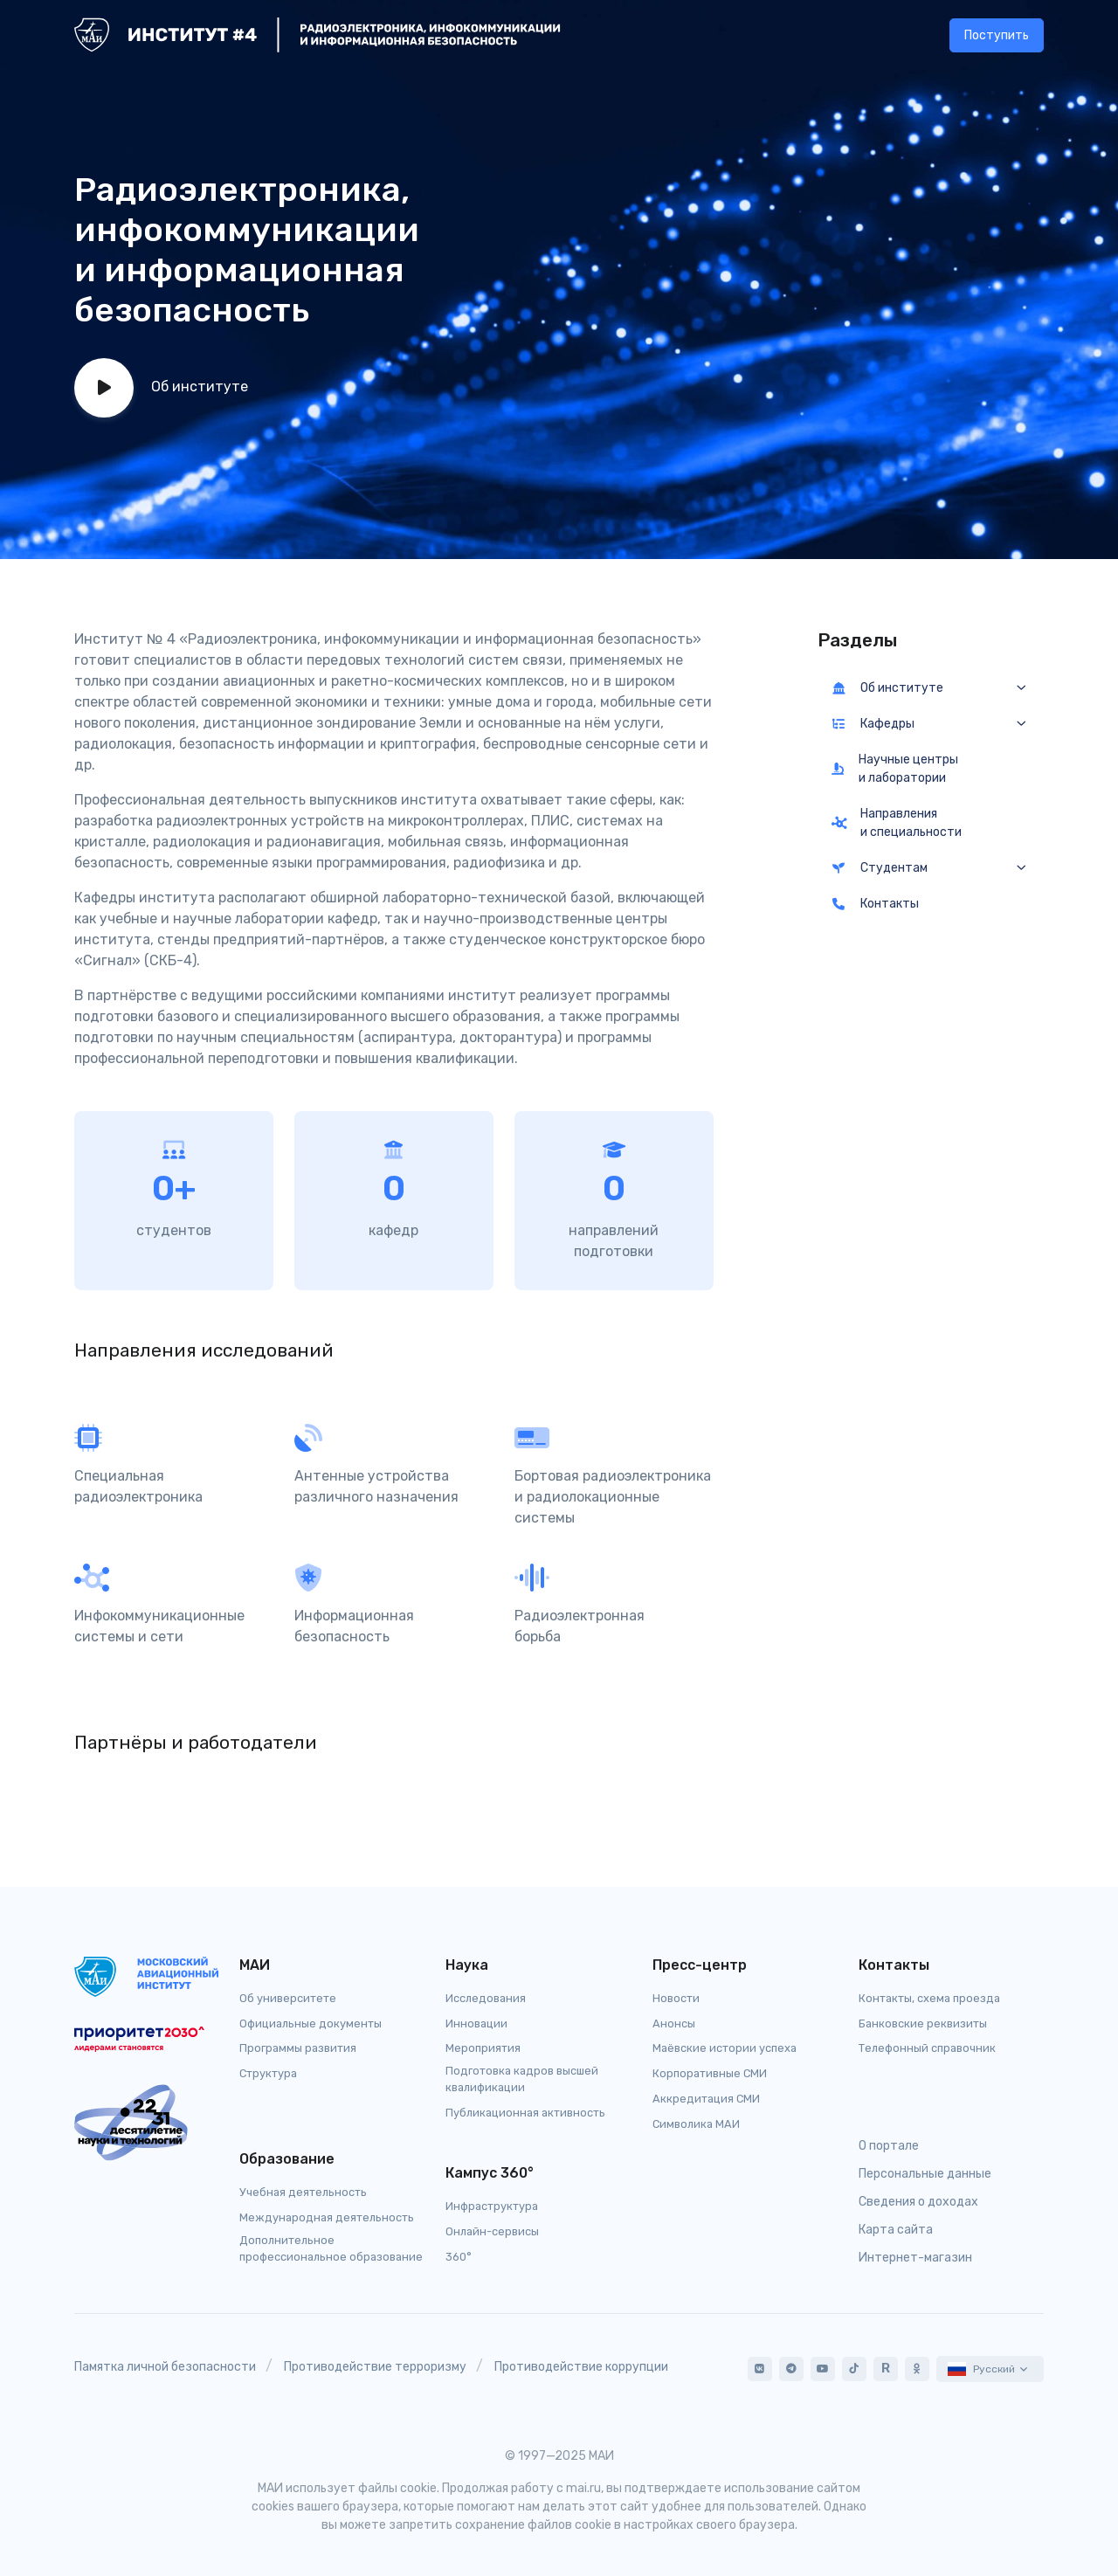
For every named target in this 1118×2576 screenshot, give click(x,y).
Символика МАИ (696, 2124)
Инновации (476, 2023)
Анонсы (673, 2023)
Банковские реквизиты (923, 2023)
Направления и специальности (897, 822)
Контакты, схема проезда (929, 1998)
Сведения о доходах (918, 2201)
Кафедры (873, 723)
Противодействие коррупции (581, 2366)
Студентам (880, 867)
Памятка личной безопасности (165, 2366)
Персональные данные (925, 2173)
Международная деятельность (326, 2217)
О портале (889, 2145)
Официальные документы (310, 2023)
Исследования (485, 1998)
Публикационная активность (525, 2112)
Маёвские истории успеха (724, 2048)
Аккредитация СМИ (706, 2098)
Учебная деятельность (303, 2192)
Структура (268, 2073)
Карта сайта (896, 2229)
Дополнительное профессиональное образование (331, 2248)
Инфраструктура (491, 2206)
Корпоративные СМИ (709, 2073)
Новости (676, 1998)
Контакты (876, 903)
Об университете (287, 1998)
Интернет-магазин (915, 2257)
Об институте (888, 687)
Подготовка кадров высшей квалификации (521, 2079)
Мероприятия (483, 2048)
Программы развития (297, 2048)
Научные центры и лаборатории (895, 768)
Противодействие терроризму (375, 2366)
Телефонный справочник (927, 2048)
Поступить (996, 35)
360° (458, 2256)
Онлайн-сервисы (492, 2231)
